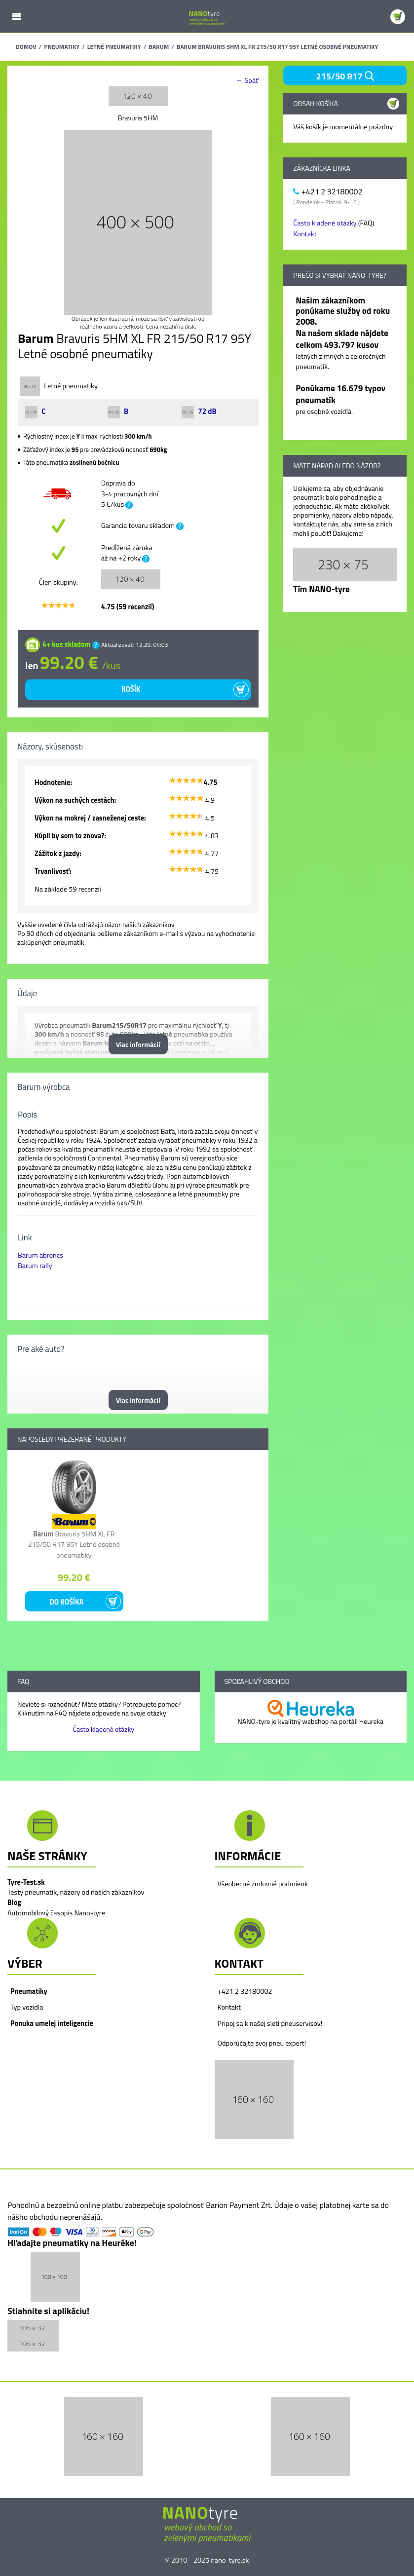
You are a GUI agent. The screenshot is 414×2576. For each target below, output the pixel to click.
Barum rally (35, 1265)
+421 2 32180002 (245, 1991)
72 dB (199, 411)
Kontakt (304, 233)
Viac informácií (138, 1044)
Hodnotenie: (53, 782)
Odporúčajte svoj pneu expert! (262, 2043)
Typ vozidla (26, 2007)
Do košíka (66, 1602)
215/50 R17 (345, 76)
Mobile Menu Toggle (16, 16)
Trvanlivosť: (53, 871)
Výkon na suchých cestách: (75, 800)
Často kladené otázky (324, 223)
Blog (14, 1902)
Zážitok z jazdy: (58, 853)
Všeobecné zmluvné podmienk (263, 1883)
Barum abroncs (40, 1255)
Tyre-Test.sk (26, 1882)
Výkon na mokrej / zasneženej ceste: (90, 818)
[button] (254, 2098)
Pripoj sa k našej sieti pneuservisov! (270, 2023)
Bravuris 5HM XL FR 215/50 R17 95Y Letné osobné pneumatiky (74, 1545)
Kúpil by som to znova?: (70, 835)
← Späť (247, 80)
